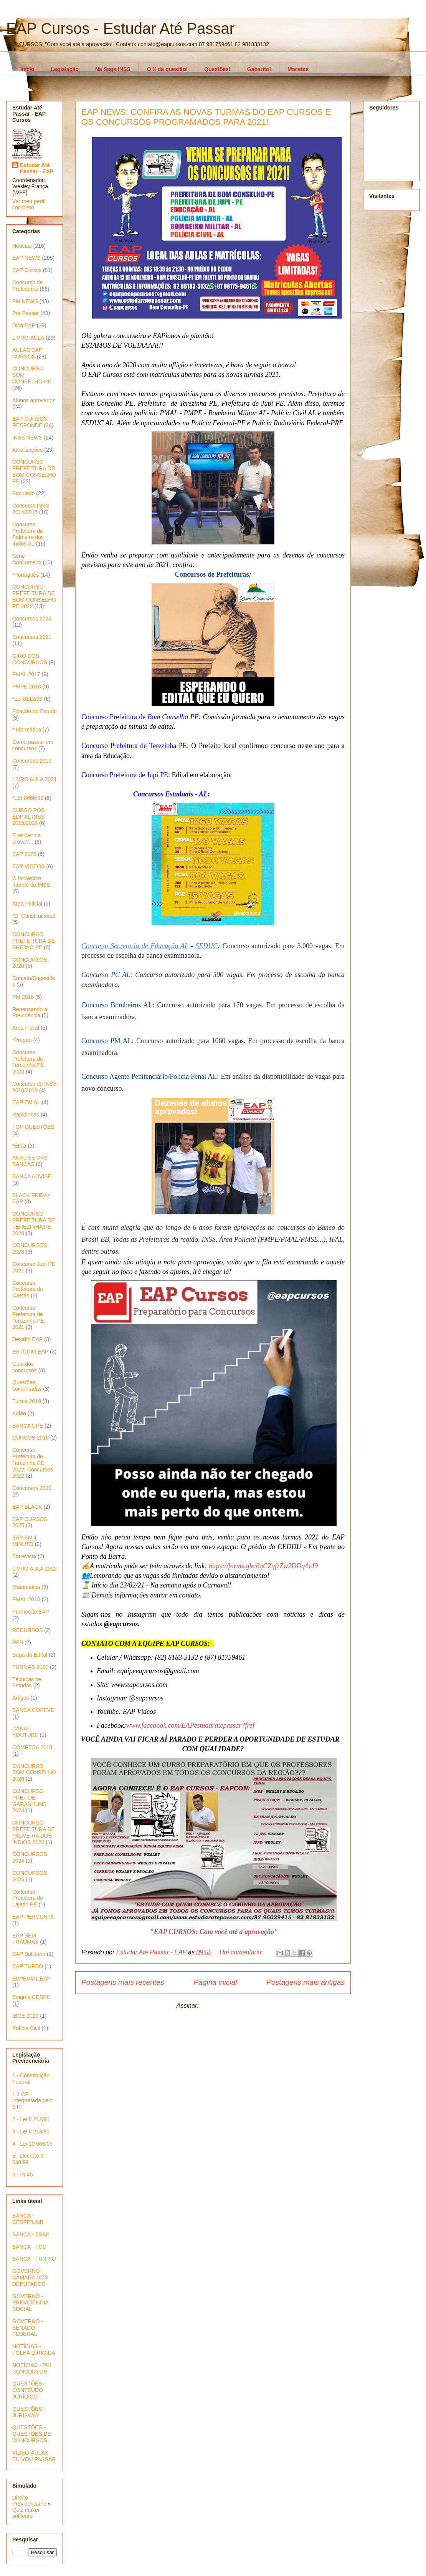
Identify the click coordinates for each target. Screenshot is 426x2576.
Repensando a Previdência (29, 1012)
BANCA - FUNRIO (34, 2259)
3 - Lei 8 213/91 (31, 2131)
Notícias (22, 246)
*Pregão (22, 1040)
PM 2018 (23, 997)
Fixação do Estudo (34, 711)
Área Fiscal (25, 1028)
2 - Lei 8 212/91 (31, 2119)
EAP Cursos (26, 270)
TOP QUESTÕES (33, 1127)
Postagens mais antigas (305, 1982)
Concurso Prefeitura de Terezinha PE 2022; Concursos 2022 (32, 1463)
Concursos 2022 (31, 618)
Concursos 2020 (31, 1488)
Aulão (19, 1413)
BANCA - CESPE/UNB (27, 2219)
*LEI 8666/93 (27, 798)
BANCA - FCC (29, 2247)
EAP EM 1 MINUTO (24, 1540)
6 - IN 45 (22, 2174)
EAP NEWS (26, 258)
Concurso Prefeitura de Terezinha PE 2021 (28, 1317)
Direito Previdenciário (29, 2501)
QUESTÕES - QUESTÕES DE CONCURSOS (31, 2433)
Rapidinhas (25, 1114)
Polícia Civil (26, 2028)
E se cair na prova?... (26, 838)
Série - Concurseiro (26, 559)
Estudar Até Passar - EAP (36, 168)
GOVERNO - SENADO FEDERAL (27, 2327)
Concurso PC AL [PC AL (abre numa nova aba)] (105, 975)
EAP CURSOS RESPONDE (30, 422)
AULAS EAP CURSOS (27, 353)
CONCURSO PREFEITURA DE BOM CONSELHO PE (34, 471)
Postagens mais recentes (122, 1982)
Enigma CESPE (31, 1997)
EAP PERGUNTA (33, 1917)
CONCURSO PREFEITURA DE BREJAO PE (33, 940)
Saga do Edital (29, 1655)
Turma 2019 (26, 1401)
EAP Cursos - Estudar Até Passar (120, 28)
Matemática (26, 1587)
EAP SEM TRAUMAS (25, 1938)
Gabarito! (259, 69)
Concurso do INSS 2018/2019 (34, 1087)
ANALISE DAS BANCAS (30, 1160)
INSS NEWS (27, 438)
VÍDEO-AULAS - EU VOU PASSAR (34, 2456)
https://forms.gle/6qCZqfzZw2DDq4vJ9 (263, 1566)
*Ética (19, 1146)
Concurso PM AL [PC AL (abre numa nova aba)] (106, 1041)
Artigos (20, 1698)
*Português (25, 575)
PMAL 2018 (26, 1599)
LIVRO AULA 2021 (34, 779)
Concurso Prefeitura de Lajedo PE (27, 1898)
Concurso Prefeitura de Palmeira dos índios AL (28, 534)
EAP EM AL (26, 1102)
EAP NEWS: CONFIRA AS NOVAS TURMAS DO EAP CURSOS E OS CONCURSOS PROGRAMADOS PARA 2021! (206, 117)
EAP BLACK (27, 1507)
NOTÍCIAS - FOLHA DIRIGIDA (33, 2349)
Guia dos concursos (24, 1367)
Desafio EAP (27, 1339)
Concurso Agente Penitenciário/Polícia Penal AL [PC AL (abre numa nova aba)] (149, 1076)
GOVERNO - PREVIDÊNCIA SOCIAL (30, 2302)
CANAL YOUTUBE (25, 1731)
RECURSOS (27, 1630)
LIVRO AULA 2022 (34, 1569)
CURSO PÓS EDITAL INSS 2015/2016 (28, 816)
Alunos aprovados (33, 400)
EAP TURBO (27, 1966)
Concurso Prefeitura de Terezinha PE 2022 (28, 1062)
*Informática (26, 730)
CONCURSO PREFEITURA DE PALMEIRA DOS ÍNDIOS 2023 (33, 1832)
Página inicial (215, 1982)
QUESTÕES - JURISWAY (28, 2412)
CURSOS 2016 (30, 1438)
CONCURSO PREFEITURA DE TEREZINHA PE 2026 (33, 1223)
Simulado (23, 493)
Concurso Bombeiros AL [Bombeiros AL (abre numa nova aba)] (116, 1005)
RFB (17, 1642)
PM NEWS (25, 301)
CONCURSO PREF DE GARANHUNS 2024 (29, 1800)
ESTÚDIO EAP (30, 1352)
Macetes (298, 69)
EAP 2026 (24, 854)
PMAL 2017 (26, 674)
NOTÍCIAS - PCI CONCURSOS (31, 2368)
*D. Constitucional (33, 916)
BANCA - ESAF (30, 2234)
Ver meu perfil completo (28, 204)
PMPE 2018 (26, 686)
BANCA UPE (27, 1426)
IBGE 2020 (25, 2016)
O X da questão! (167, 69)
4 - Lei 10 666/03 (32, 2144)
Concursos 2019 (31, 761)
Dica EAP (23, 325)
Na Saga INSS (112, 69)
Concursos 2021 (31, 637)
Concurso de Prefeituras (27, 285)
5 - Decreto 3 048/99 (27, 2159)
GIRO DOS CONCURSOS (29, 659)
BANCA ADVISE (31, 1176)
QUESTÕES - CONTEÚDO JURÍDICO (28, 2390)
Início (27, 69)
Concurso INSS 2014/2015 (30, 509)
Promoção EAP (30, 1612)
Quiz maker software (26, 2513)
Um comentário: (242, 1952)
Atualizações (27, 450)
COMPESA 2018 (32, 1747)
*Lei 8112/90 (27, 699)
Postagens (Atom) (224, 2005)
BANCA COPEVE (33, 1710)
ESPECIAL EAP (31, 1979)
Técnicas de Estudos (26, 1682)
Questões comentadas (26, 1385)
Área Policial (27, 904)
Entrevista (24, 1556)
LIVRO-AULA (28, 338)
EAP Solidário (28, 1954)
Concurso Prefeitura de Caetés (27, 1289)
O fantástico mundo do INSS (31, 881)
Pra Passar (25, 313)
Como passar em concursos (32, 745)
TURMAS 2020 (30, 1667)
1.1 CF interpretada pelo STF (32, 2100)
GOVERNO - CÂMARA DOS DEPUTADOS (30, 2277)
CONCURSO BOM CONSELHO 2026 (34, 1772)
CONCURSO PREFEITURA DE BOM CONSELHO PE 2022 (34, 596)
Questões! (217, 69)
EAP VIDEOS (28, 866)
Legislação (65, 69)
